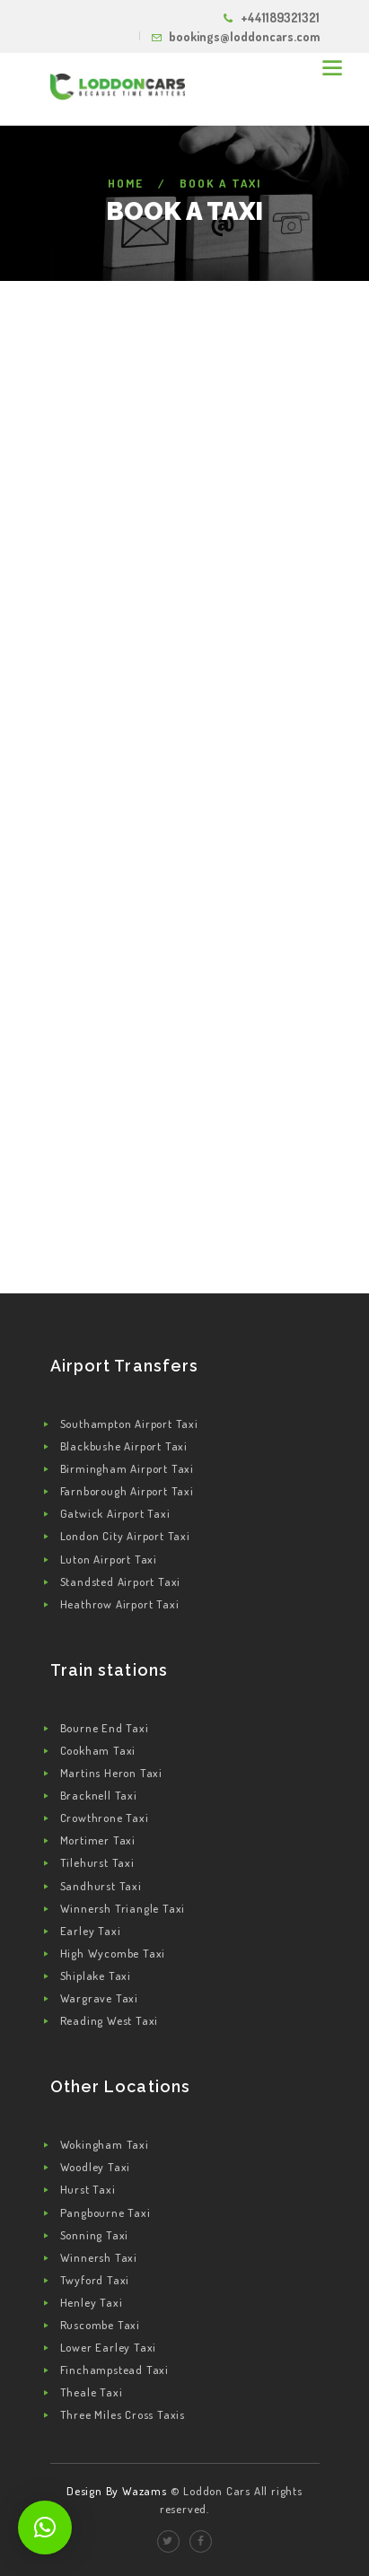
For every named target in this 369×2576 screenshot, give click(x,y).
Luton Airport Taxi (108, 1559)
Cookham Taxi (98, 1750)
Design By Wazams (116, 2491)
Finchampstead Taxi (114, 2369)
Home (126, 183)
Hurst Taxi (88, 2189)
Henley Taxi (91, 2302)
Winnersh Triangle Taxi (123, 1908)
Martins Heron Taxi (111, 1773)
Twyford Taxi (95, 2280)
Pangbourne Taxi (105, 2212)
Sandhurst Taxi (101, 1886)
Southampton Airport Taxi (129, 1423)
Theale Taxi (91, 2392)
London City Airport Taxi (125, 1536)
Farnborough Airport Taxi (127, 1491)
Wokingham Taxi (104, 2144)
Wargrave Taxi (99, 1998)
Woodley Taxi (95, 2167)
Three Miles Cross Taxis (122, 2414)
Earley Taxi (90, 1930)
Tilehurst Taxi (97, 1862)
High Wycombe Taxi (113, 1953)
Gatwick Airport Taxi (115, 1513)
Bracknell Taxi (98, 1795)
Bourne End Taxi (104, 1728)
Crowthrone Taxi (104, 1817)
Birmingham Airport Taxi (127, 1468)
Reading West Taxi (109, 2020)
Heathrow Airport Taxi (120, 1604)
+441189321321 (280, 17)
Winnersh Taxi (98, 2257)
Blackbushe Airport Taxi (124, 1446)
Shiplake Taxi (95, 1975)
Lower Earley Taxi (108, 2347)
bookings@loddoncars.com (244, 36)
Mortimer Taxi (98, 1840)
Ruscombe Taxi (100, 2325)
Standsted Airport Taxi (120, 1581)
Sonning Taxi (94, 2235)
